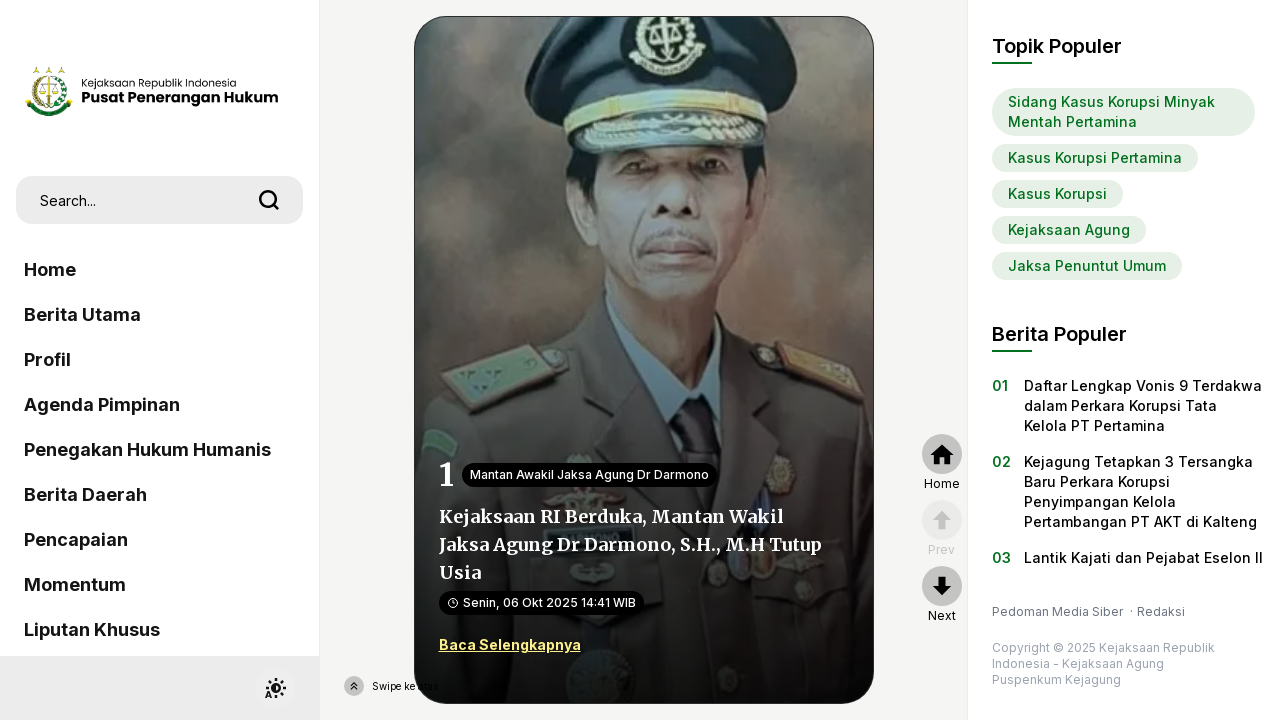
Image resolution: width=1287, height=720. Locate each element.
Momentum (75, 584)
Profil (47, 359)
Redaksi (1161, 611)
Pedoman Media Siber (1059, 611)
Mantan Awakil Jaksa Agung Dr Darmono (589, 474)
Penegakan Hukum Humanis (147, 449)
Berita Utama (82, 314)
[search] (269, 200)
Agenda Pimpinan (102, 404)
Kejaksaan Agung (1069, 229)
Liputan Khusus (92, 629)
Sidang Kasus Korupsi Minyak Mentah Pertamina (1111, 111)
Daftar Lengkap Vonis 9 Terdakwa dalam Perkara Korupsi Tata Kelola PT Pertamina (1143, 405)
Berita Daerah (85, 494)
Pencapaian (76, 539)
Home (50, 269)
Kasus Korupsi (1057, 193)
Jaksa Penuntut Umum (1087, 265)
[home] (942, 463)
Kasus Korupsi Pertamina (1095, 157)
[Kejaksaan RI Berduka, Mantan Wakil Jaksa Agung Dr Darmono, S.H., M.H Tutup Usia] (644, 358)
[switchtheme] (275, 688)
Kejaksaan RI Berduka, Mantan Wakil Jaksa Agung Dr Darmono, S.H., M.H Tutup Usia (630, 544)
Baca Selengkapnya (510, 644)
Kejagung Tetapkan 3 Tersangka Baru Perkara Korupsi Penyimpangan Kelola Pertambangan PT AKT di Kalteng (1140, 491)
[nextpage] (942, 595)
